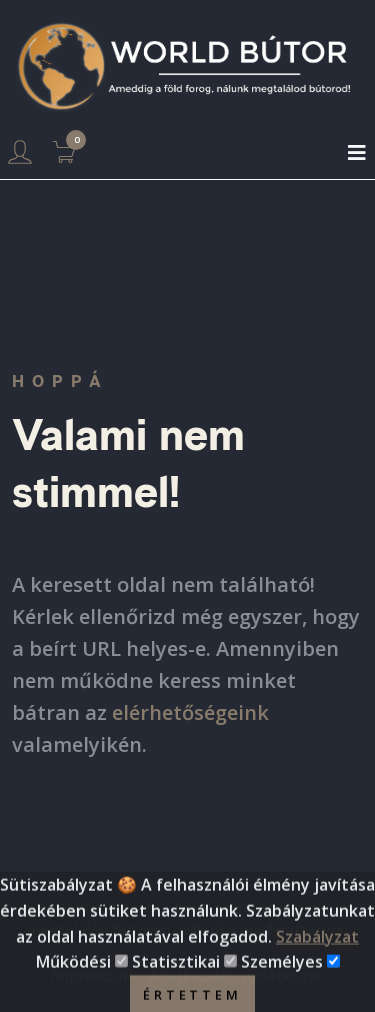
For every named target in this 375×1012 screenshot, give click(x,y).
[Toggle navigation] (357, 153)
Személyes (282, 971)
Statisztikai (176, 971)
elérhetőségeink (190, 712)
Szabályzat (317, 945)
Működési (73, 971)
